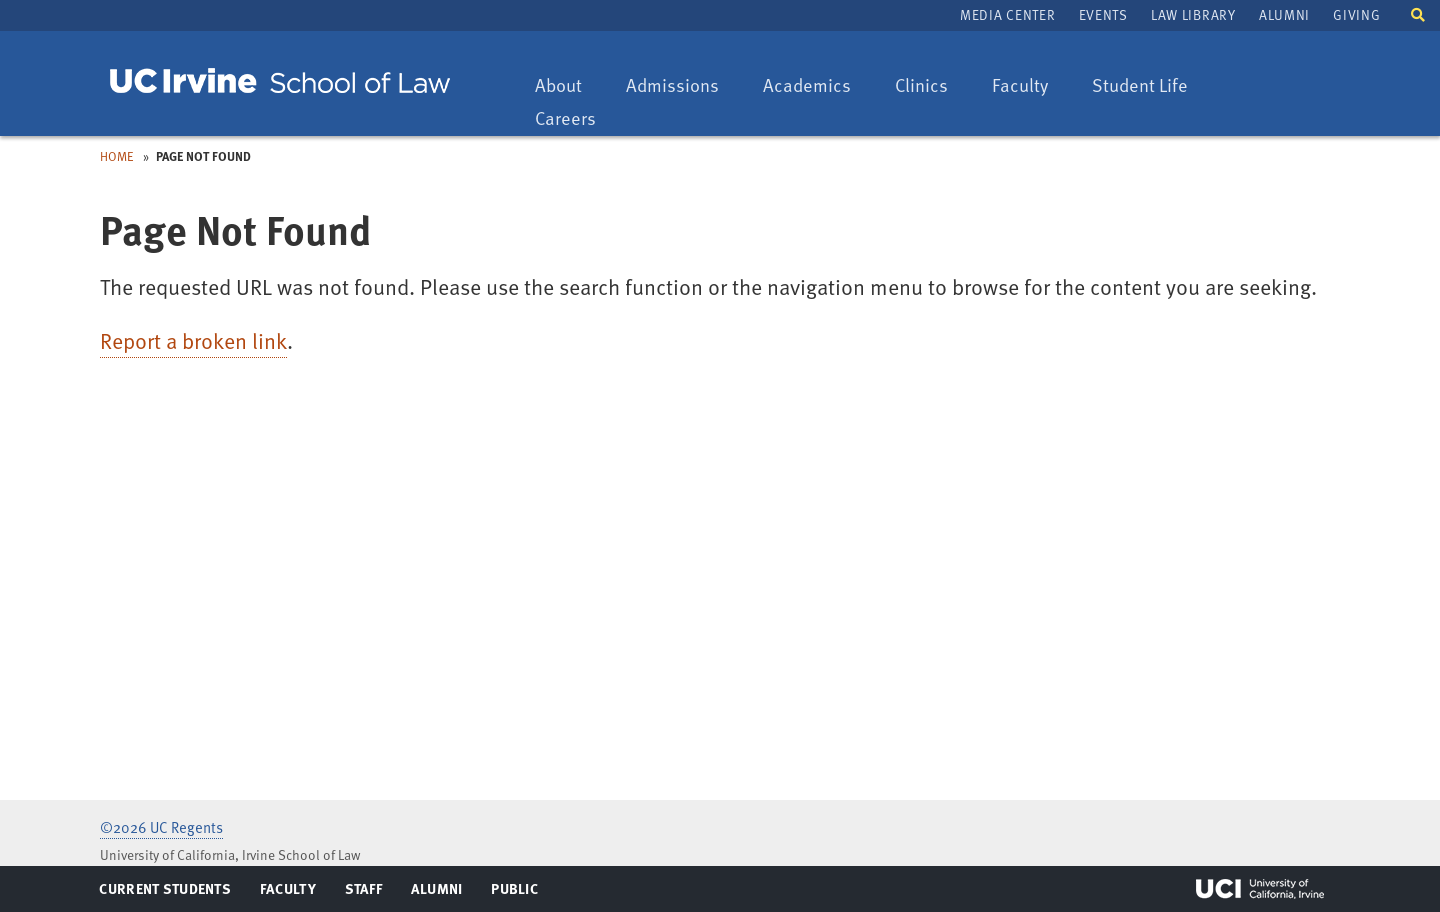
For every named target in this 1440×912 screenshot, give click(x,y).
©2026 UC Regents (161, 827)
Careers (575, 119)
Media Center (1007, 14)
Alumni (1284, 14)
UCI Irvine (1260, 889)
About (568, 86)
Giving (1356, 14)
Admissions (672, 86)
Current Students (164, 893)
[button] (1418, 13)
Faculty (1029, 86)
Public (515, 893)
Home (117, 156)
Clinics (931, 86)
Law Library (1193, 14)
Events (1103, 14)
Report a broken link (193, 340)
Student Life (1139, 86)
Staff (369, 893)
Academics (806, 86)
